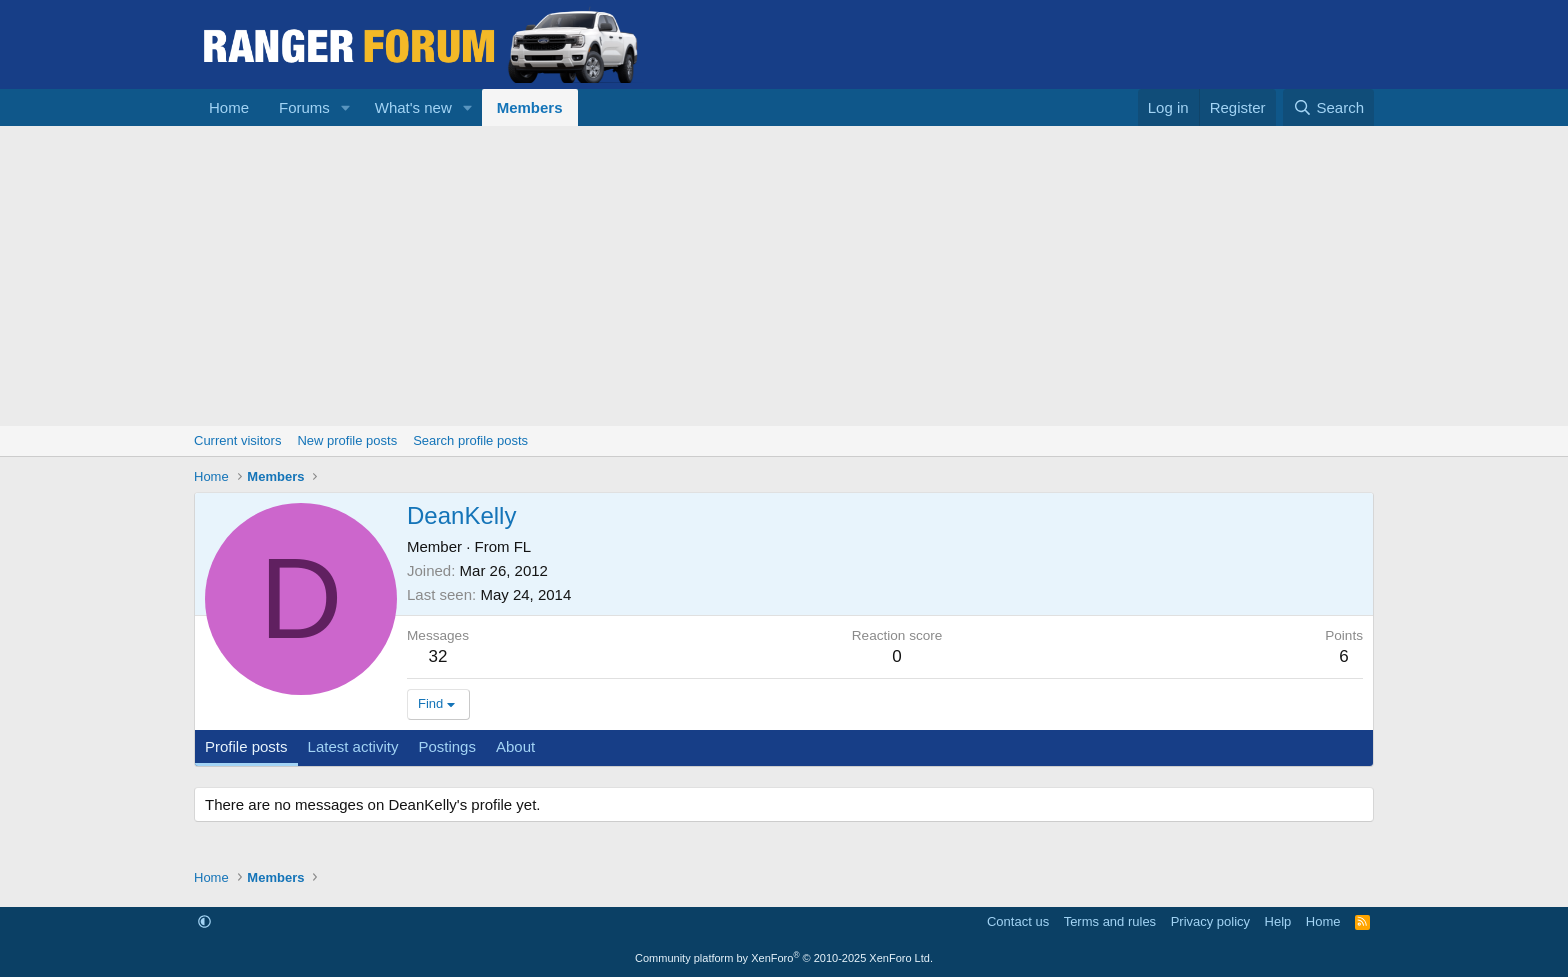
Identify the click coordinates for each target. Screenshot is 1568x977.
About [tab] (515, 746)
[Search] (1328, 107)
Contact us (1018, 921)
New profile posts (347, 440)
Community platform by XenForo (784, 958)
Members (530, 107)
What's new (413, 107)
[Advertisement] (784, 276)
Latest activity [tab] (353, 746)
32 (438, 656)
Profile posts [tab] (246, 746)
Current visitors (237, 440)
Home (229, 107)
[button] (346, 107)
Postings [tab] (447, 746)
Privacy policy (1210, 921)
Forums (304, 107)
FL (523, 546)
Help (1278, 921)
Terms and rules (1110, 921)
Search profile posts (470, 440)
